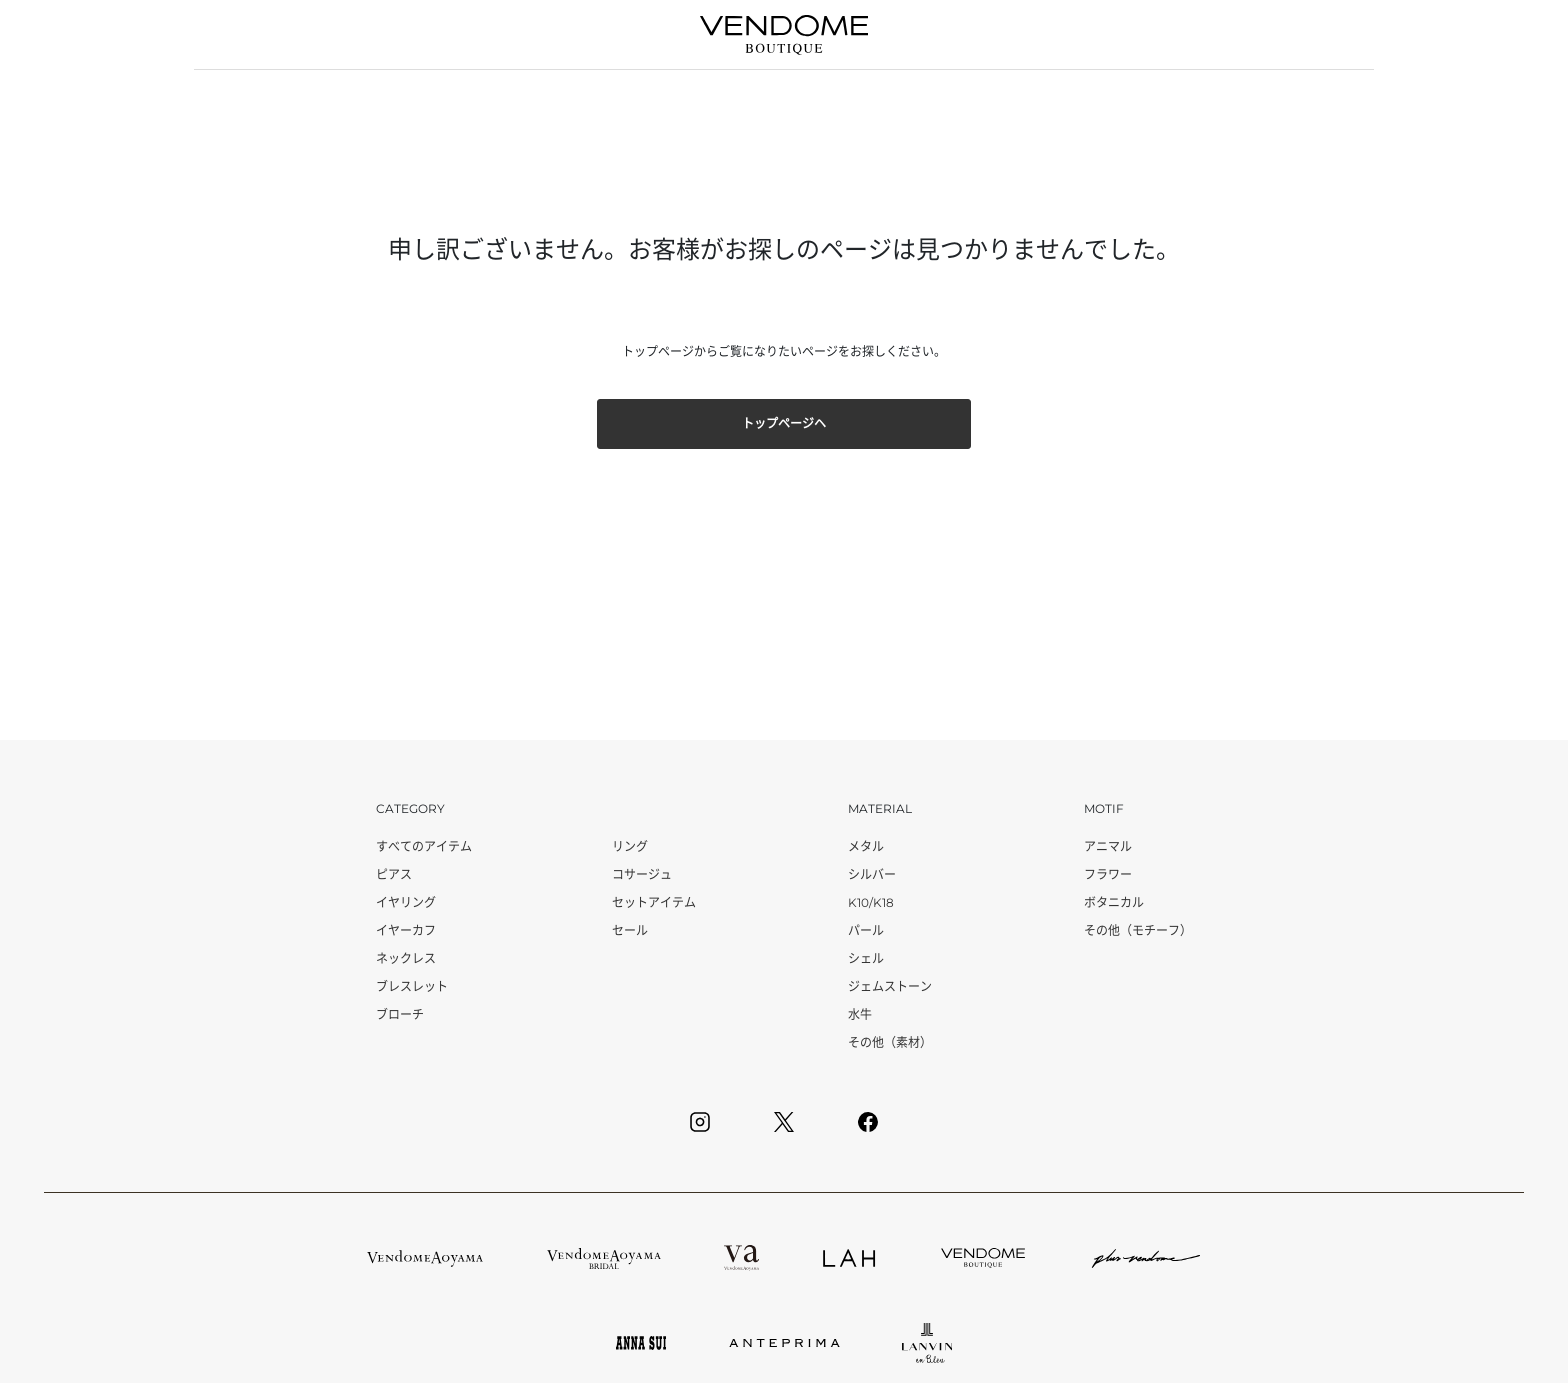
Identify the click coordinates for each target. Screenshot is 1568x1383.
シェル (866, 958)
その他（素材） (890, 1042)
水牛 (860, 1014)
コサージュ (642, 874)
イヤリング (406, 902)
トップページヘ (784, 423)
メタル (866, 846)
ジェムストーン (890, 986)
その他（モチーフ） (1138, 930)
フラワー (1108, 874)
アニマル (1108, 846)
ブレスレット (412, 986)
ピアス (394, 874)
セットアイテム (654, 902)
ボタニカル (1114, 902)
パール (866, 930)
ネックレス (406, 958)
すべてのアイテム (424, 846)
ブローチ (400, 1014)
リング (630, 846)
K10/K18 (871, 902)
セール (630, 930)
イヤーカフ (406, 930)
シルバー (872, 874)
